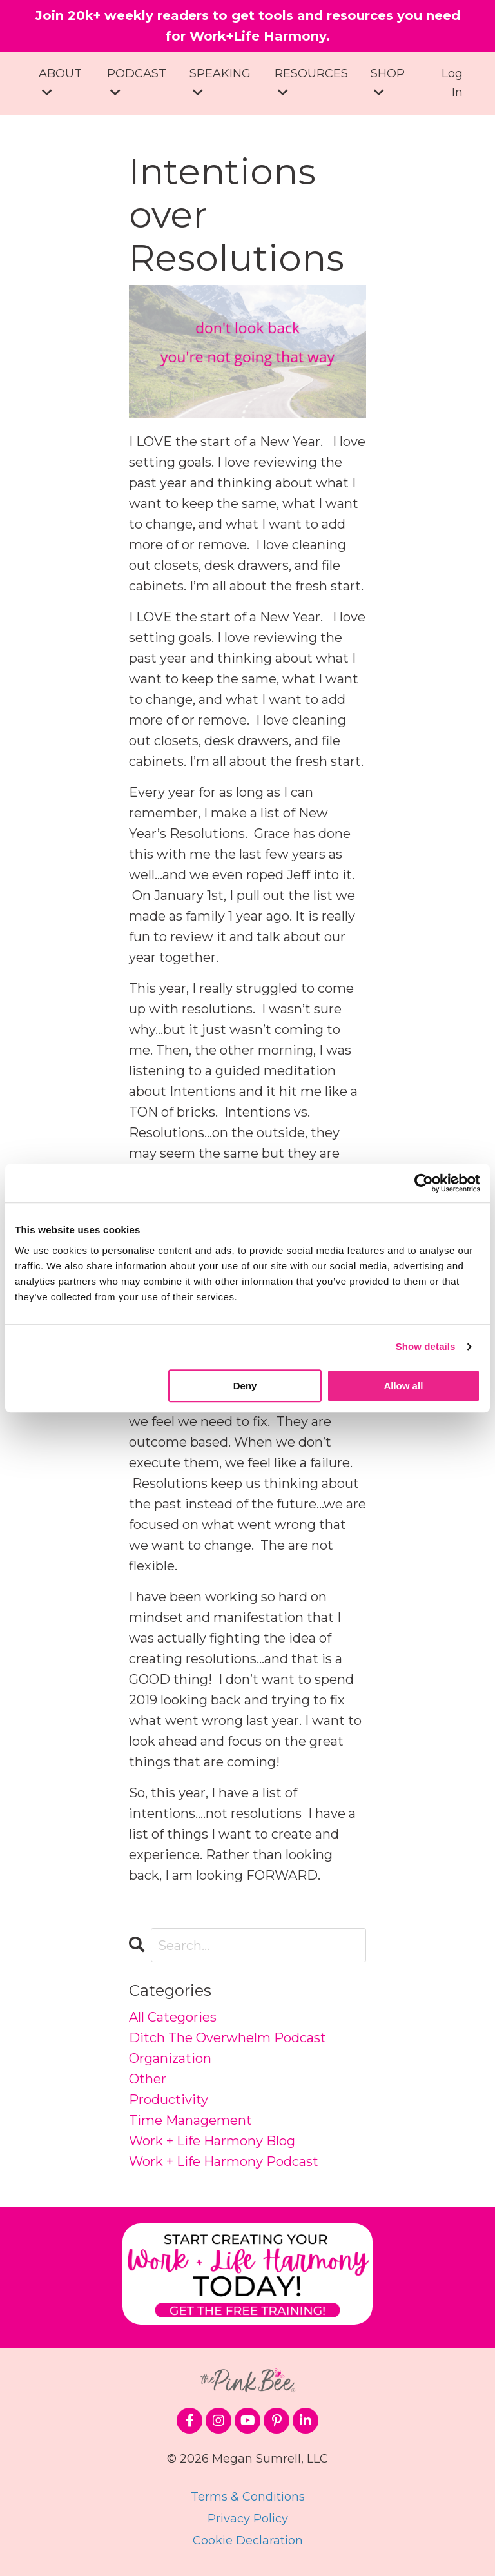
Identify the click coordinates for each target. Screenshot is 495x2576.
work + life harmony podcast (223, 2161)
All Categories (173, 2017)
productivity (168, 2099)
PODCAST (136, 82)
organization (170, 2058)
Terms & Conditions (248, 2497)
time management (190, 2120)
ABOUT (60, 82)
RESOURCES (311, 82)
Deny (245, 1385)
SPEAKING (220, 82)
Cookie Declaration (248, 2540)
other (147, 2079)
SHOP (388, 82)
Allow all (403, 1385)
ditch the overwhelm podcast (227, 2037)
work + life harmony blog (212, 2141)
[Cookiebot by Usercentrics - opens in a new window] (423, 1183)
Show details (426, 1346)
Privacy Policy (248, 2519)
